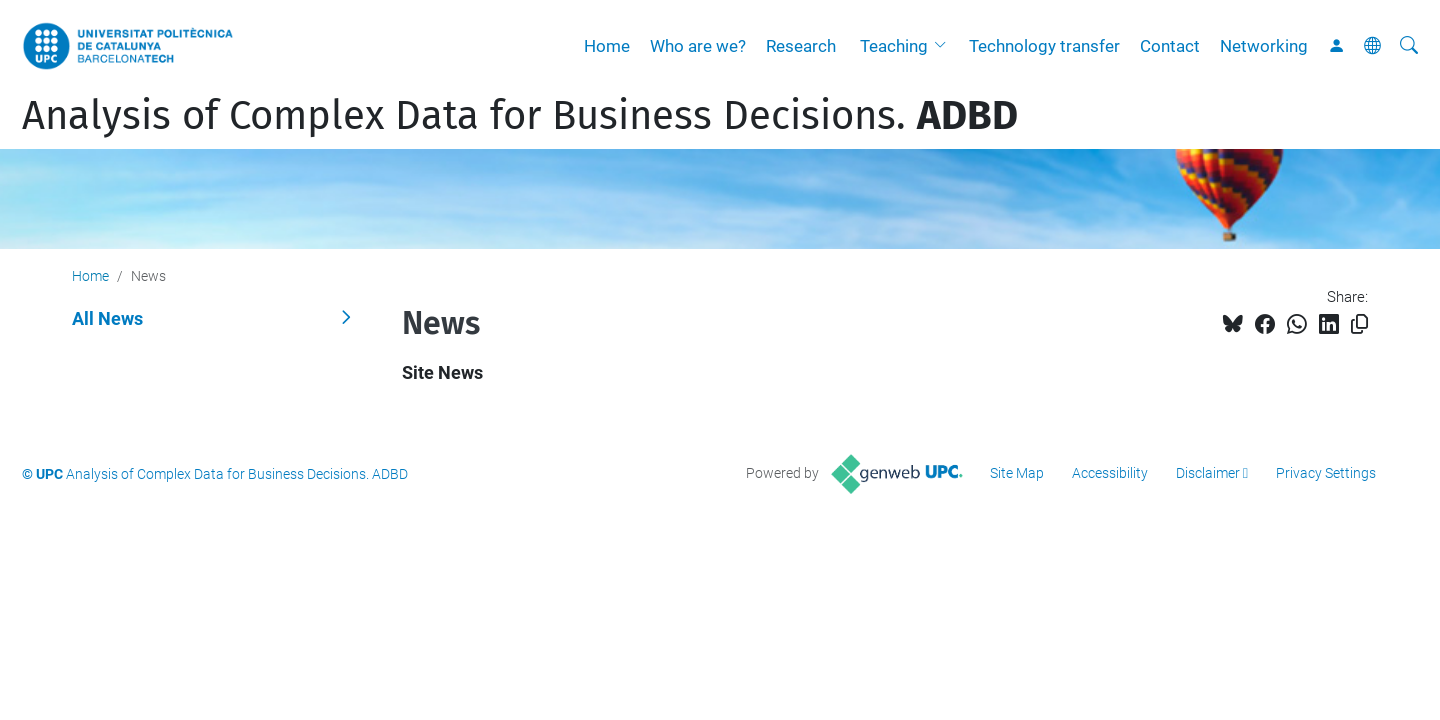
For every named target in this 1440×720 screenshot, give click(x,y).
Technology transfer (1044, 46)
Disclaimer (1208, 473)
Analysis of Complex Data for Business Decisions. (520, 116)
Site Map (1017, 473)
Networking (1264, 46)
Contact (1170, 46)
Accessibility (1110, 473)
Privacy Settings (1326, 473)
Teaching (894, 46)
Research (801, 46)
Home (607, 46)
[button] (945, 46)
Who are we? (698, 46)
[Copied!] (1359, 324)
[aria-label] (1409, 46)
